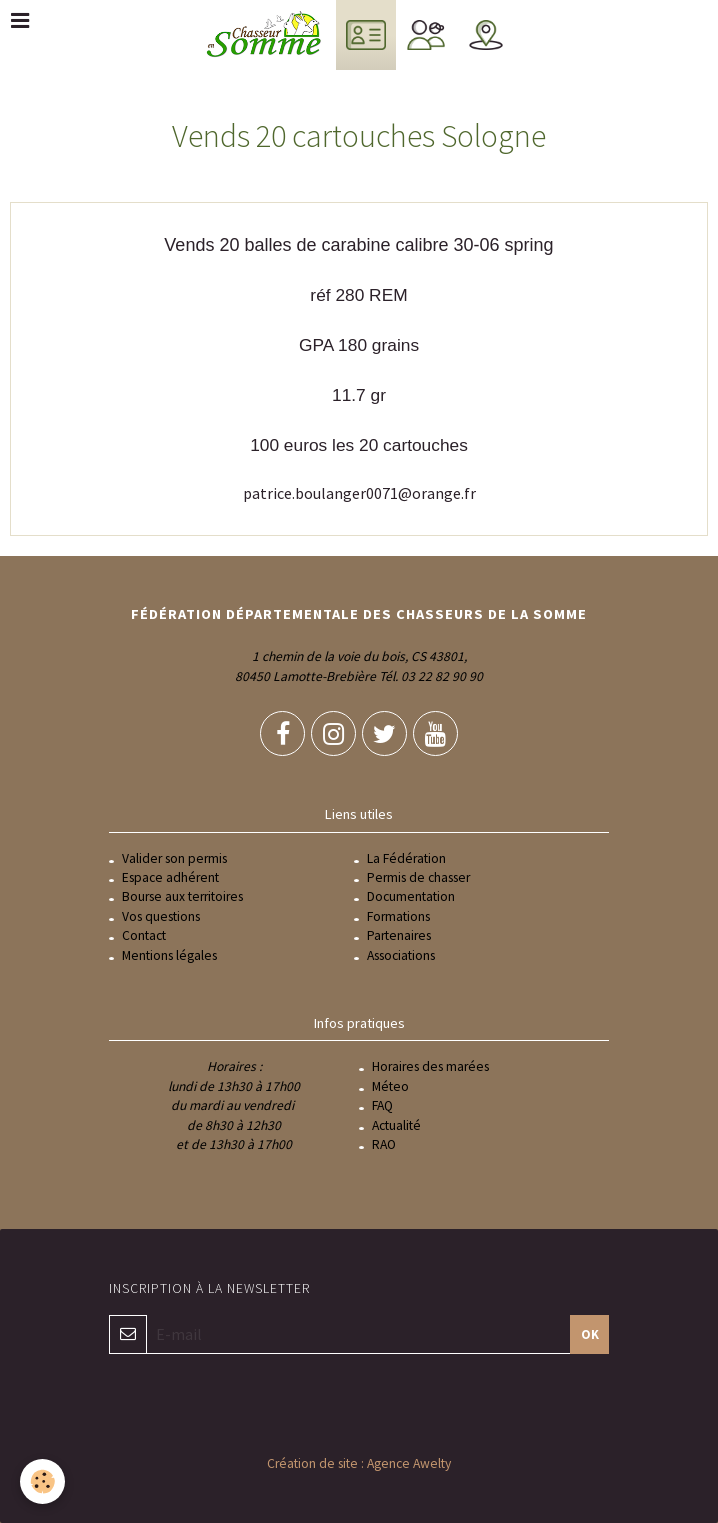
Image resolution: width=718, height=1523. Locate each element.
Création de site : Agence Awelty (359, 1463)
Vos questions (161, 916)
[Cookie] (42, 1481)
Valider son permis (174, 858)
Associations (401, 955)
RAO (384, 1144)
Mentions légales (169, 955)
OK (590, 1334)
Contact (144, 935)
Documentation (411, 896)
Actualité (396, 1125)
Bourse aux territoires (182, 896)
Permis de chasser (418, 877)
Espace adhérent (170, 877)
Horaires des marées (430, 1066)
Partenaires (399, 935)
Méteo (390, 1086)
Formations (398, 916)
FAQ (382, 1105)
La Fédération (406, 858)
